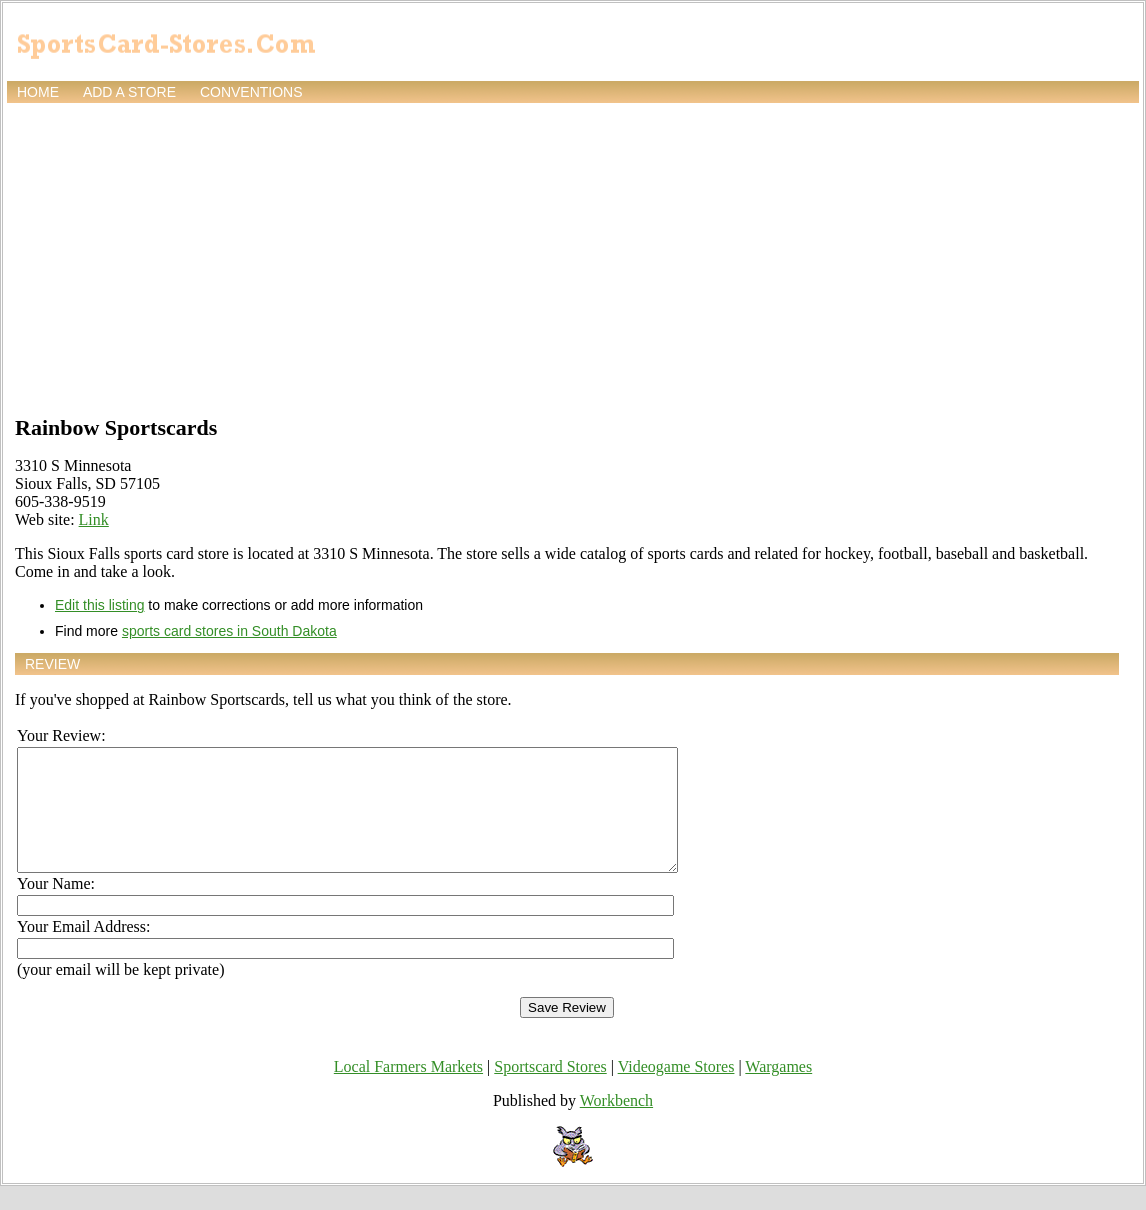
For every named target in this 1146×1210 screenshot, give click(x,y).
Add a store (129, 92)
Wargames (778, 1090)
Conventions (251, 92)
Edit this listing (99, 605)
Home (38, 92)
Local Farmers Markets (408, 1090)
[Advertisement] (573, 257)
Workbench (616, 1124)
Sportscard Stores (550, 1090)
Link (94, 519)
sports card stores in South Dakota (229, 631)
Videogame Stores (676, 1090)
